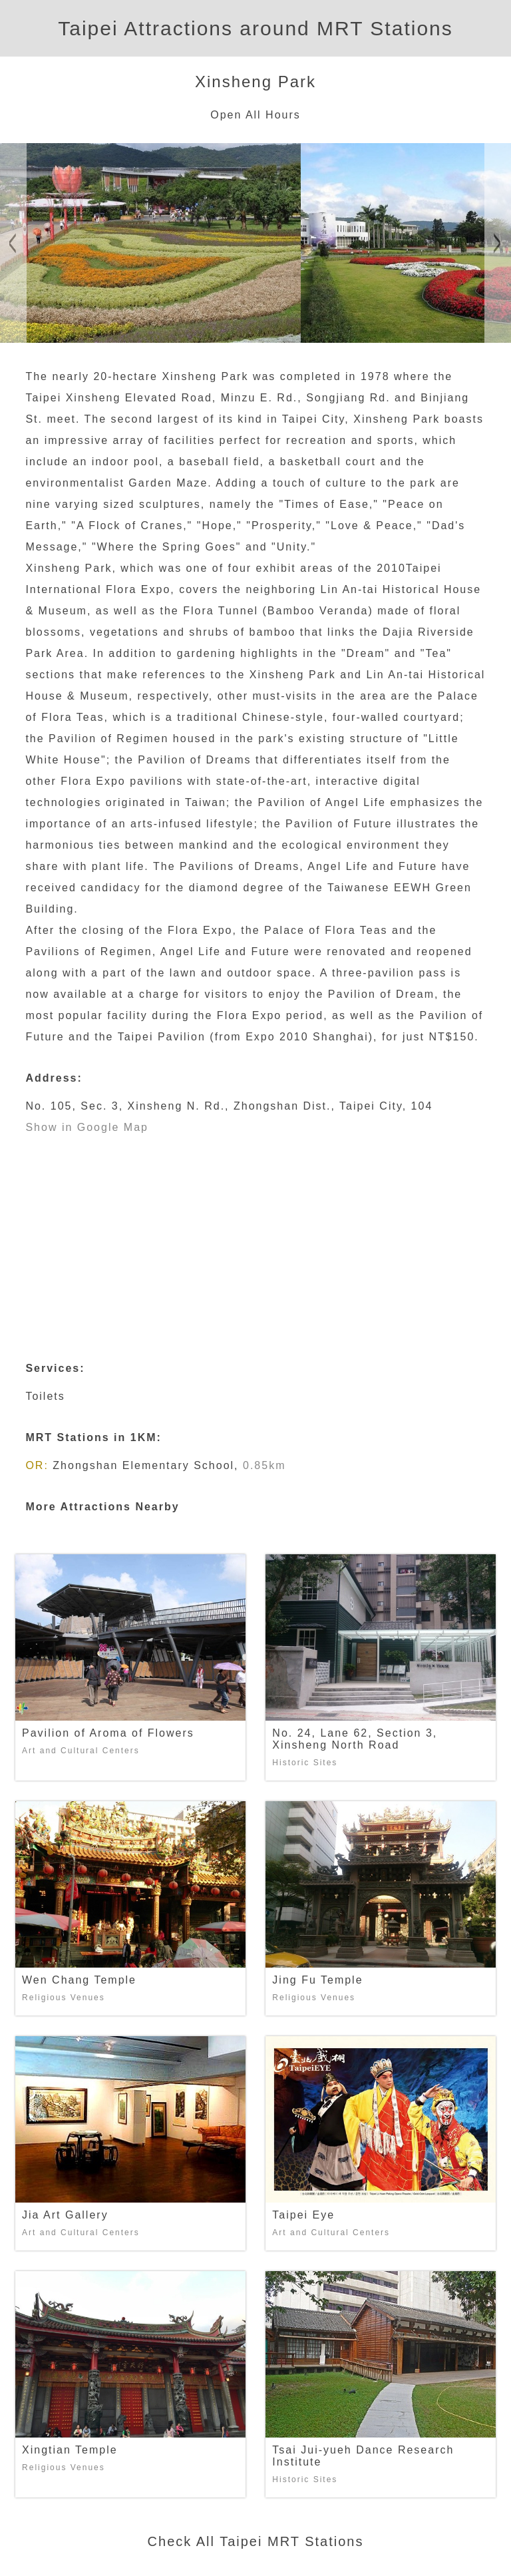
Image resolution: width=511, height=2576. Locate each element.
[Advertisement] (256, 1238)
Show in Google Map (86, 1127)
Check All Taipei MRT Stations (256, 2541)
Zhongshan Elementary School (143, 1465)
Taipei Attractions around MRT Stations (255, 28)
